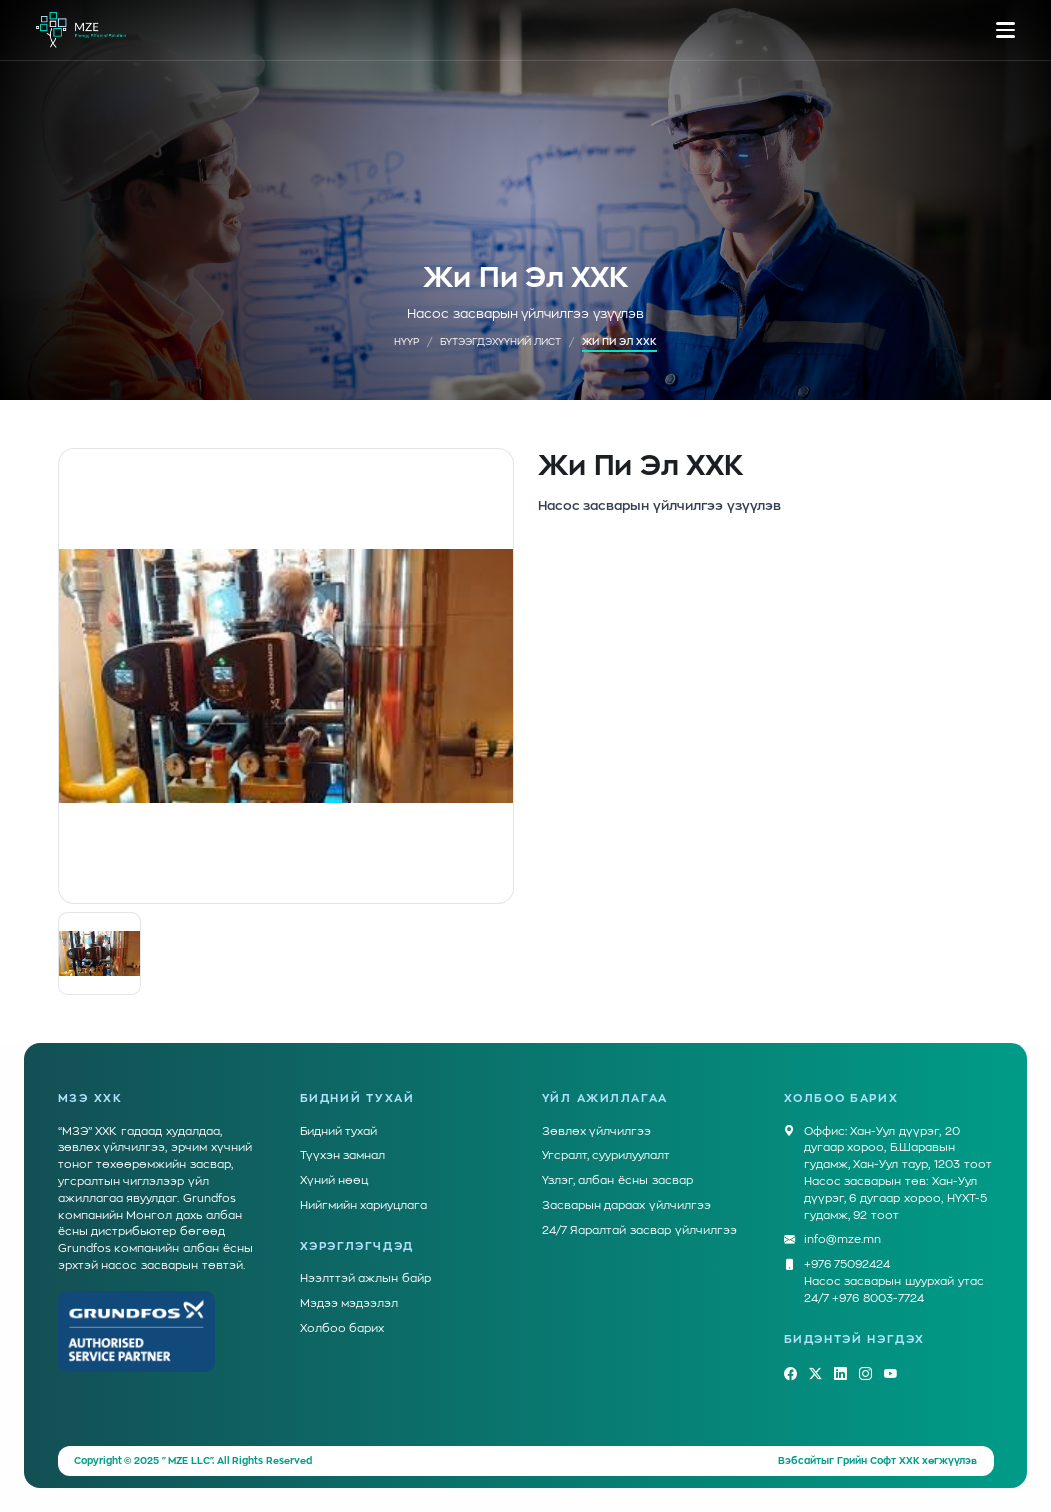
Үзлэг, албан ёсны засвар (617, 1180)
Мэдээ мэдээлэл (349, 1303)
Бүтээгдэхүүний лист (500, 342)
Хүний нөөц (334, 1180)
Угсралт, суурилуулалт (606, 1155)
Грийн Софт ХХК (878, 1461)
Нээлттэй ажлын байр (366, 1278)
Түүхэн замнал (343, 1155)
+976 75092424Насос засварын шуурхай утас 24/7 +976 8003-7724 (894, 1280)
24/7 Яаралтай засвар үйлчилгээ (639, 1230)
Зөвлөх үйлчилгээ (597, 1131)
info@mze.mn (842, 1240)
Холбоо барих (342, 1328)
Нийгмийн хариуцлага (364, 1205)
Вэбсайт (799, 1461)
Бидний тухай (339, 1131)
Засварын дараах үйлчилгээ (627, 1205)
